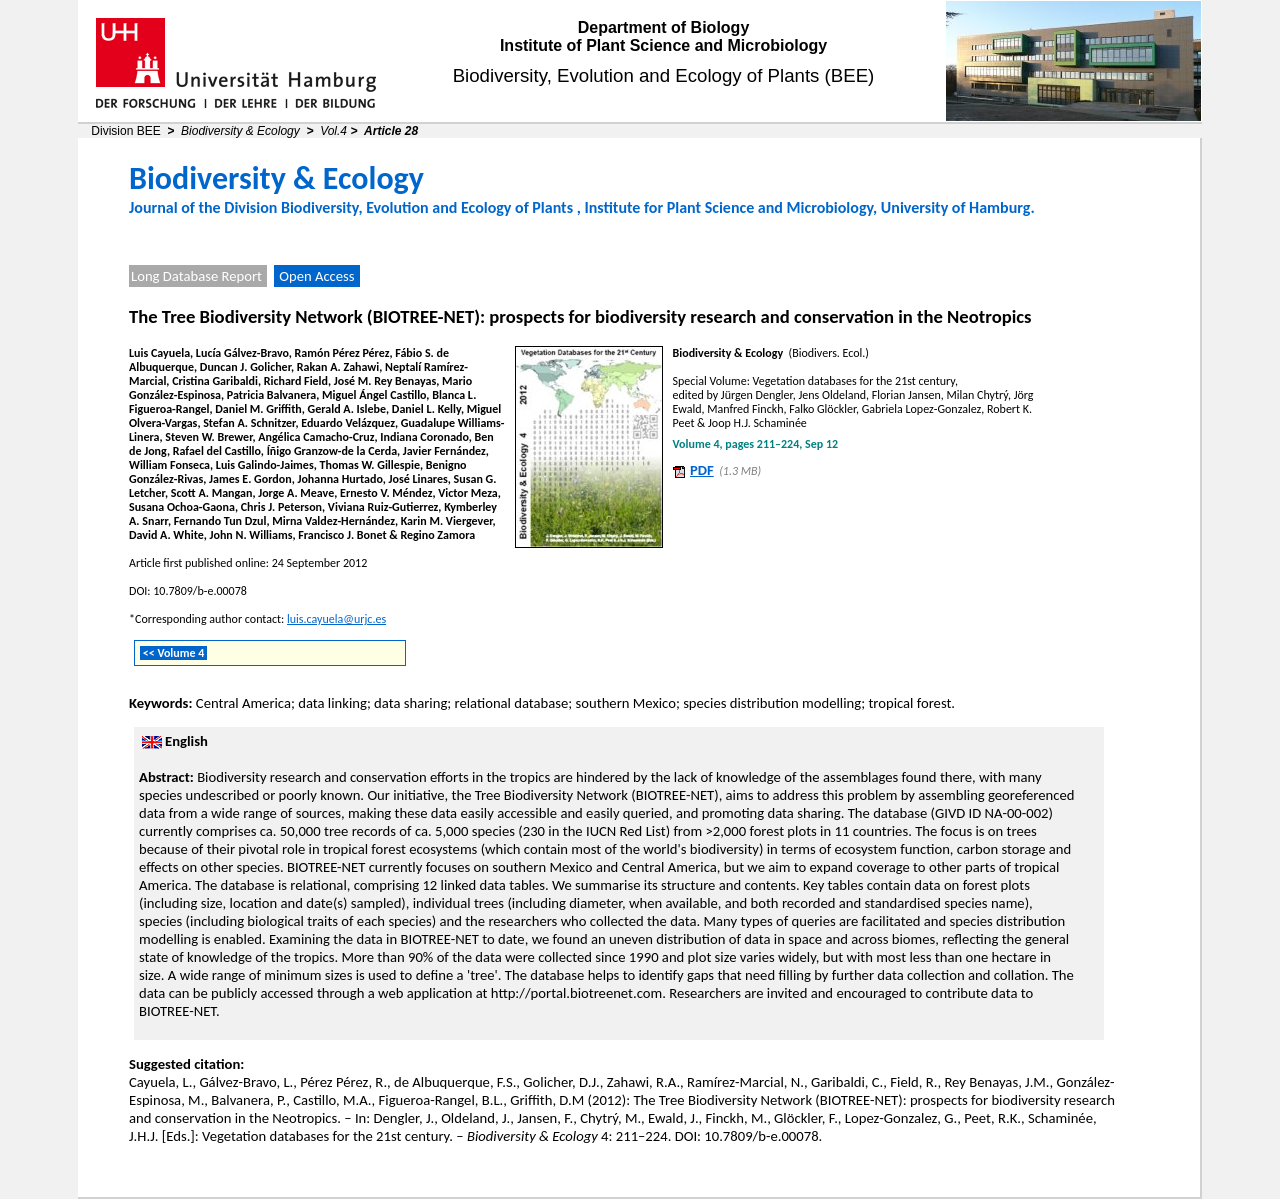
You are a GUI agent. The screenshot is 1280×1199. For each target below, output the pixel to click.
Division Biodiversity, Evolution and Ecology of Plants (398, 207)
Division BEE (125, 131)
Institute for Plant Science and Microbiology (728, 207)
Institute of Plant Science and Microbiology (663, 45)
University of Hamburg (956, 207)
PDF (702, 470)
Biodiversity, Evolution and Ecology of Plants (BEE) (664, 75)
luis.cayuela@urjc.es (336, 619)
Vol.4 (333, 131)
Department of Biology (664, 27)
